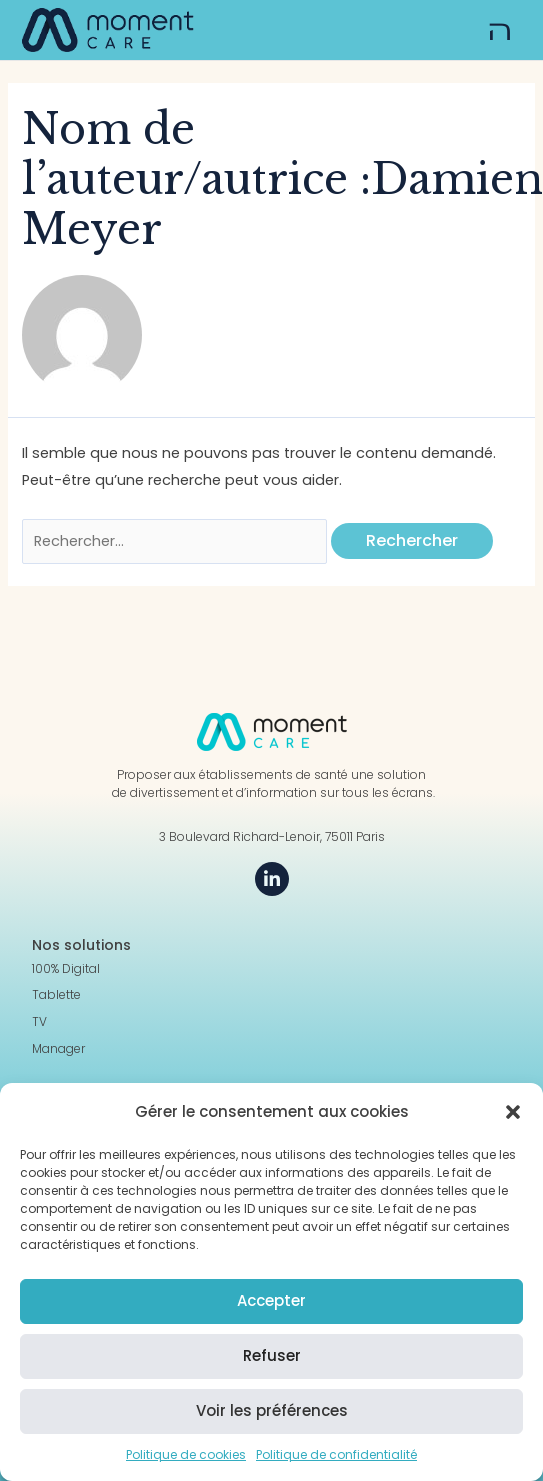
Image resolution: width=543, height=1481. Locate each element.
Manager (58, 1049)
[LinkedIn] (272, 879)
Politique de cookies (186, 1454)
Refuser (272, 1355)
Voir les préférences (272, 1410)
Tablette (56, 995)
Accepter (271, 1300)
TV (39, 1022)
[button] (513, 1112)
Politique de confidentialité (336, 1454)
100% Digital (66, 969)
